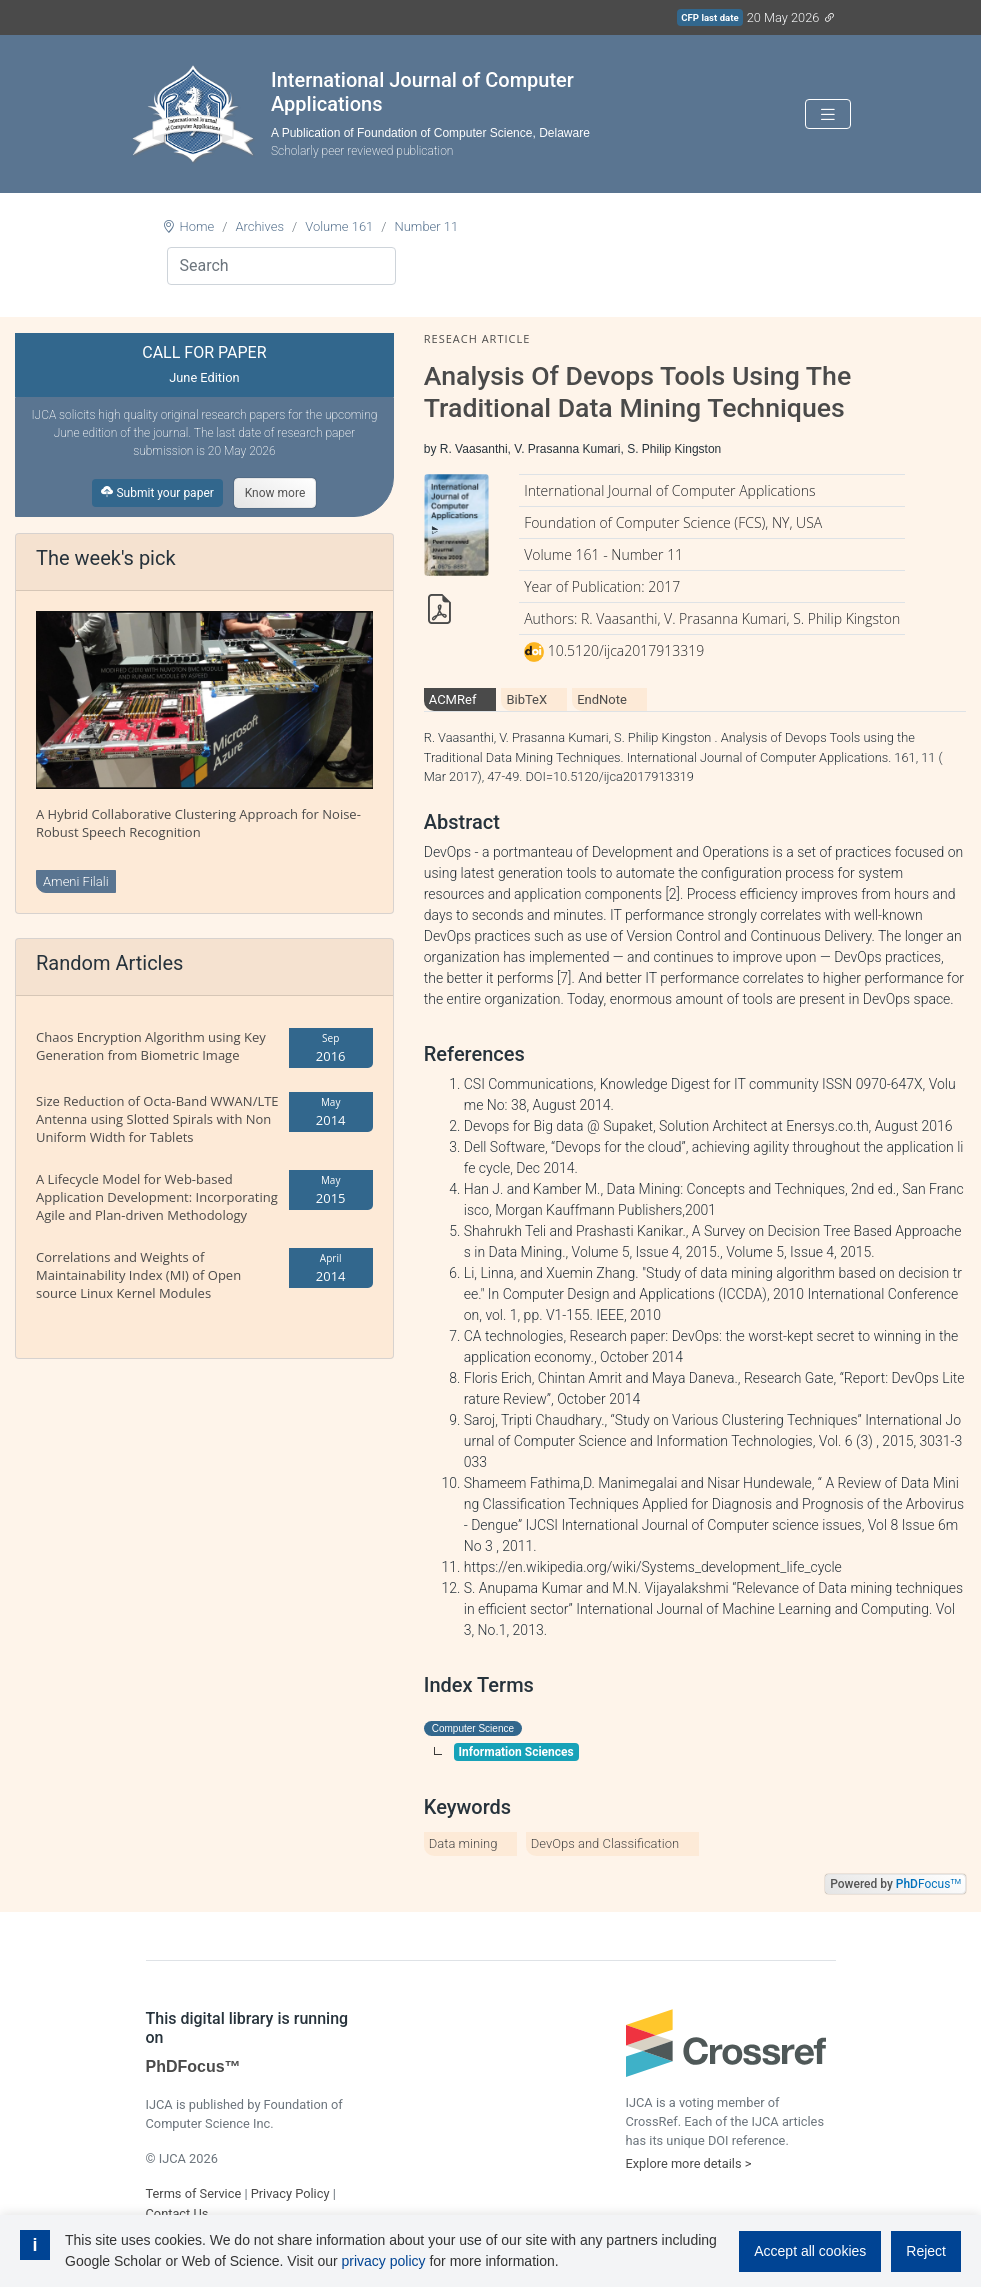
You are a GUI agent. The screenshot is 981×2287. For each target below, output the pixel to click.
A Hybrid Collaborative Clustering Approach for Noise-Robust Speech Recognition (198, 823)
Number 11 (426, 226)
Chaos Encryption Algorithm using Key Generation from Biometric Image (151, 1046)
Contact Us (177, 2213)
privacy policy (384, 2261)
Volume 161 (339, 226)
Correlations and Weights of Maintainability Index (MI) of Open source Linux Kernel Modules (138, 1275)
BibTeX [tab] (526, 699)
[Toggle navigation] (828, 114)
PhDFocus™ (193, 2066)
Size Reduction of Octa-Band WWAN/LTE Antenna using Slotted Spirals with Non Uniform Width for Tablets (157, 1119)
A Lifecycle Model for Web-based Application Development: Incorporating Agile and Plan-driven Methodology (157, 1197)
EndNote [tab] (602, 699)
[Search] (281, 266)
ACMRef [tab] (453, 699)
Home (197, 226)
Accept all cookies (810, 2251)
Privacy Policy (290, 2193)
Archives (259, 226)
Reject (926, 2251)
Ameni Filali (76, 881)
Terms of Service (194, 2193)
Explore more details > (689, 2163)
